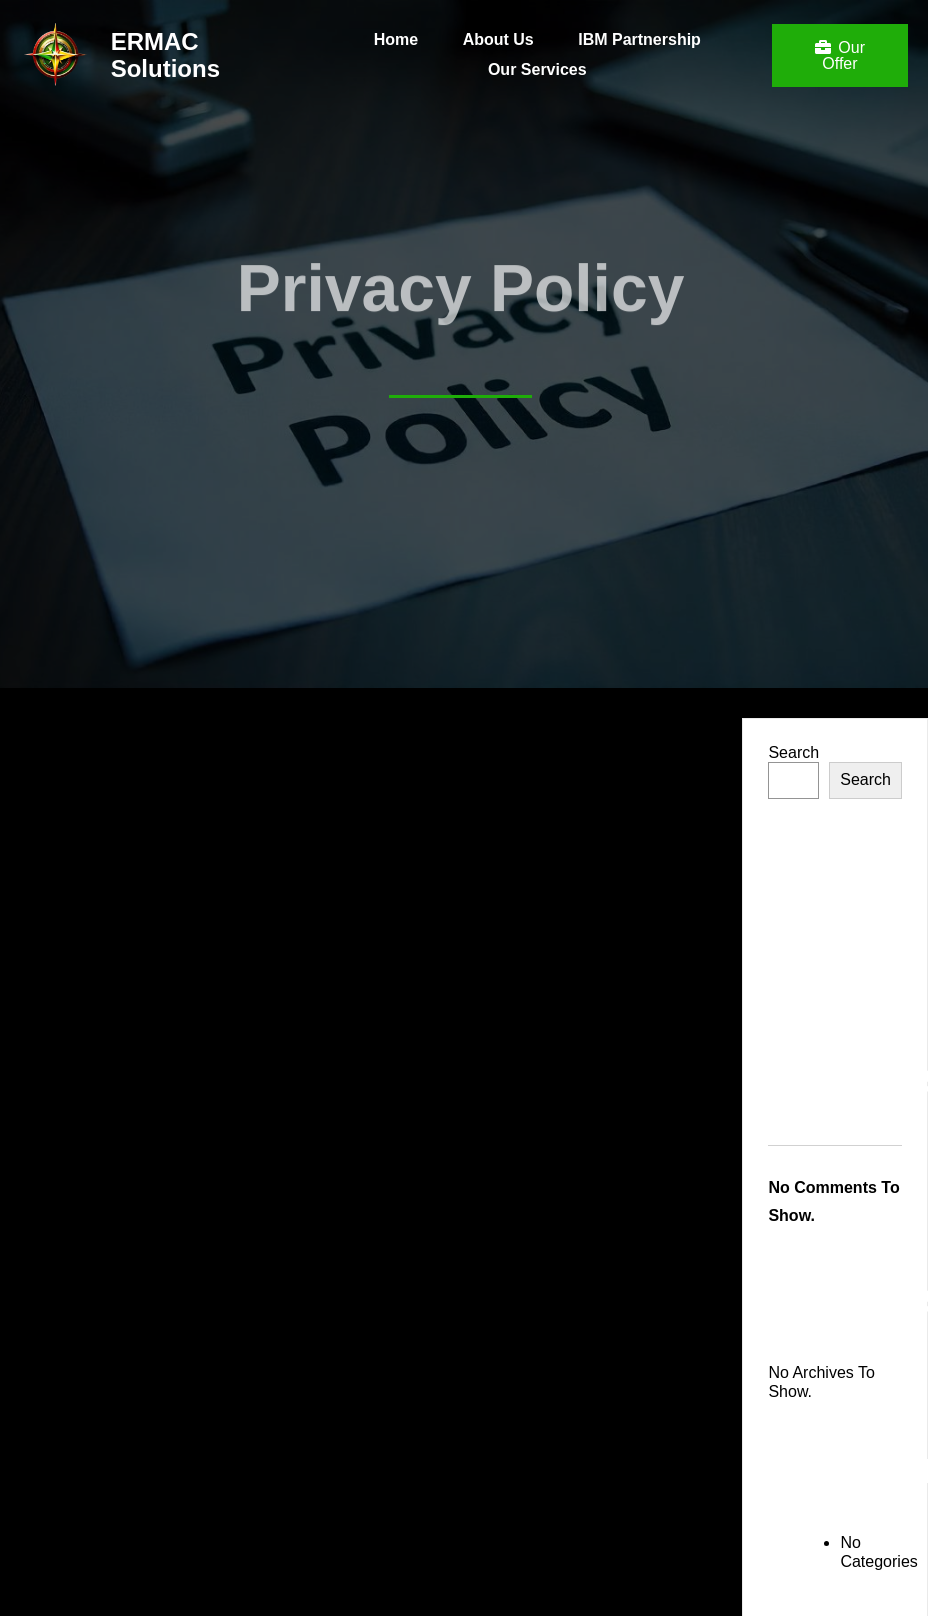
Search (793, 752)
